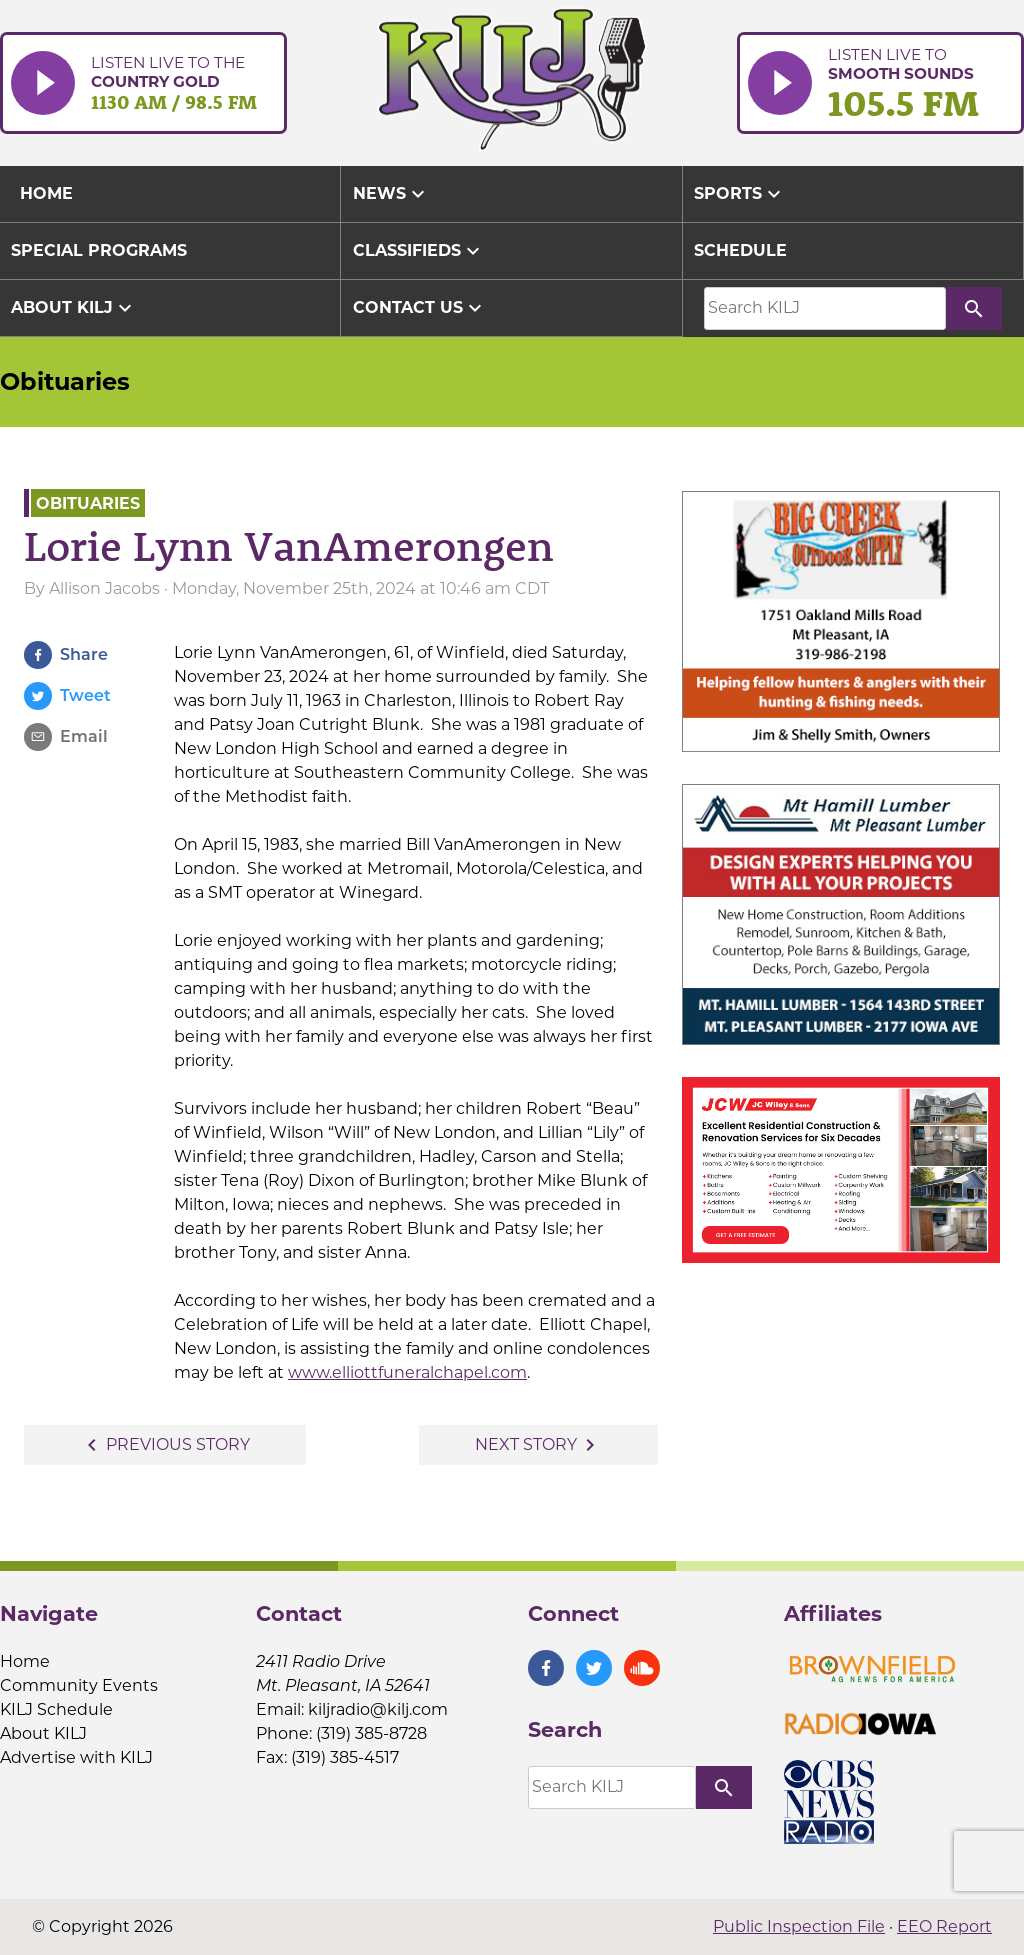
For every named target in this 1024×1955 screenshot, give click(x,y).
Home (25, 1661)
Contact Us (420, 308)
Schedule (740, 250)
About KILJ (74, 308)
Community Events (79, 1685)
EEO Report (944, 1926)
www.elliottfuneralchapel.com (407, 1372)
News (391, 194)
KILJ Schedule (56, 1709)
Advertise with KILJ (76, 1757)
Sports (740, 194)
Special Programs (99, 250)
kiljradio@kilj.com (378, 1709)
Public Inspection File (799, 1926)
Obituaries (65, 381)
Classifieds (419, 251)
